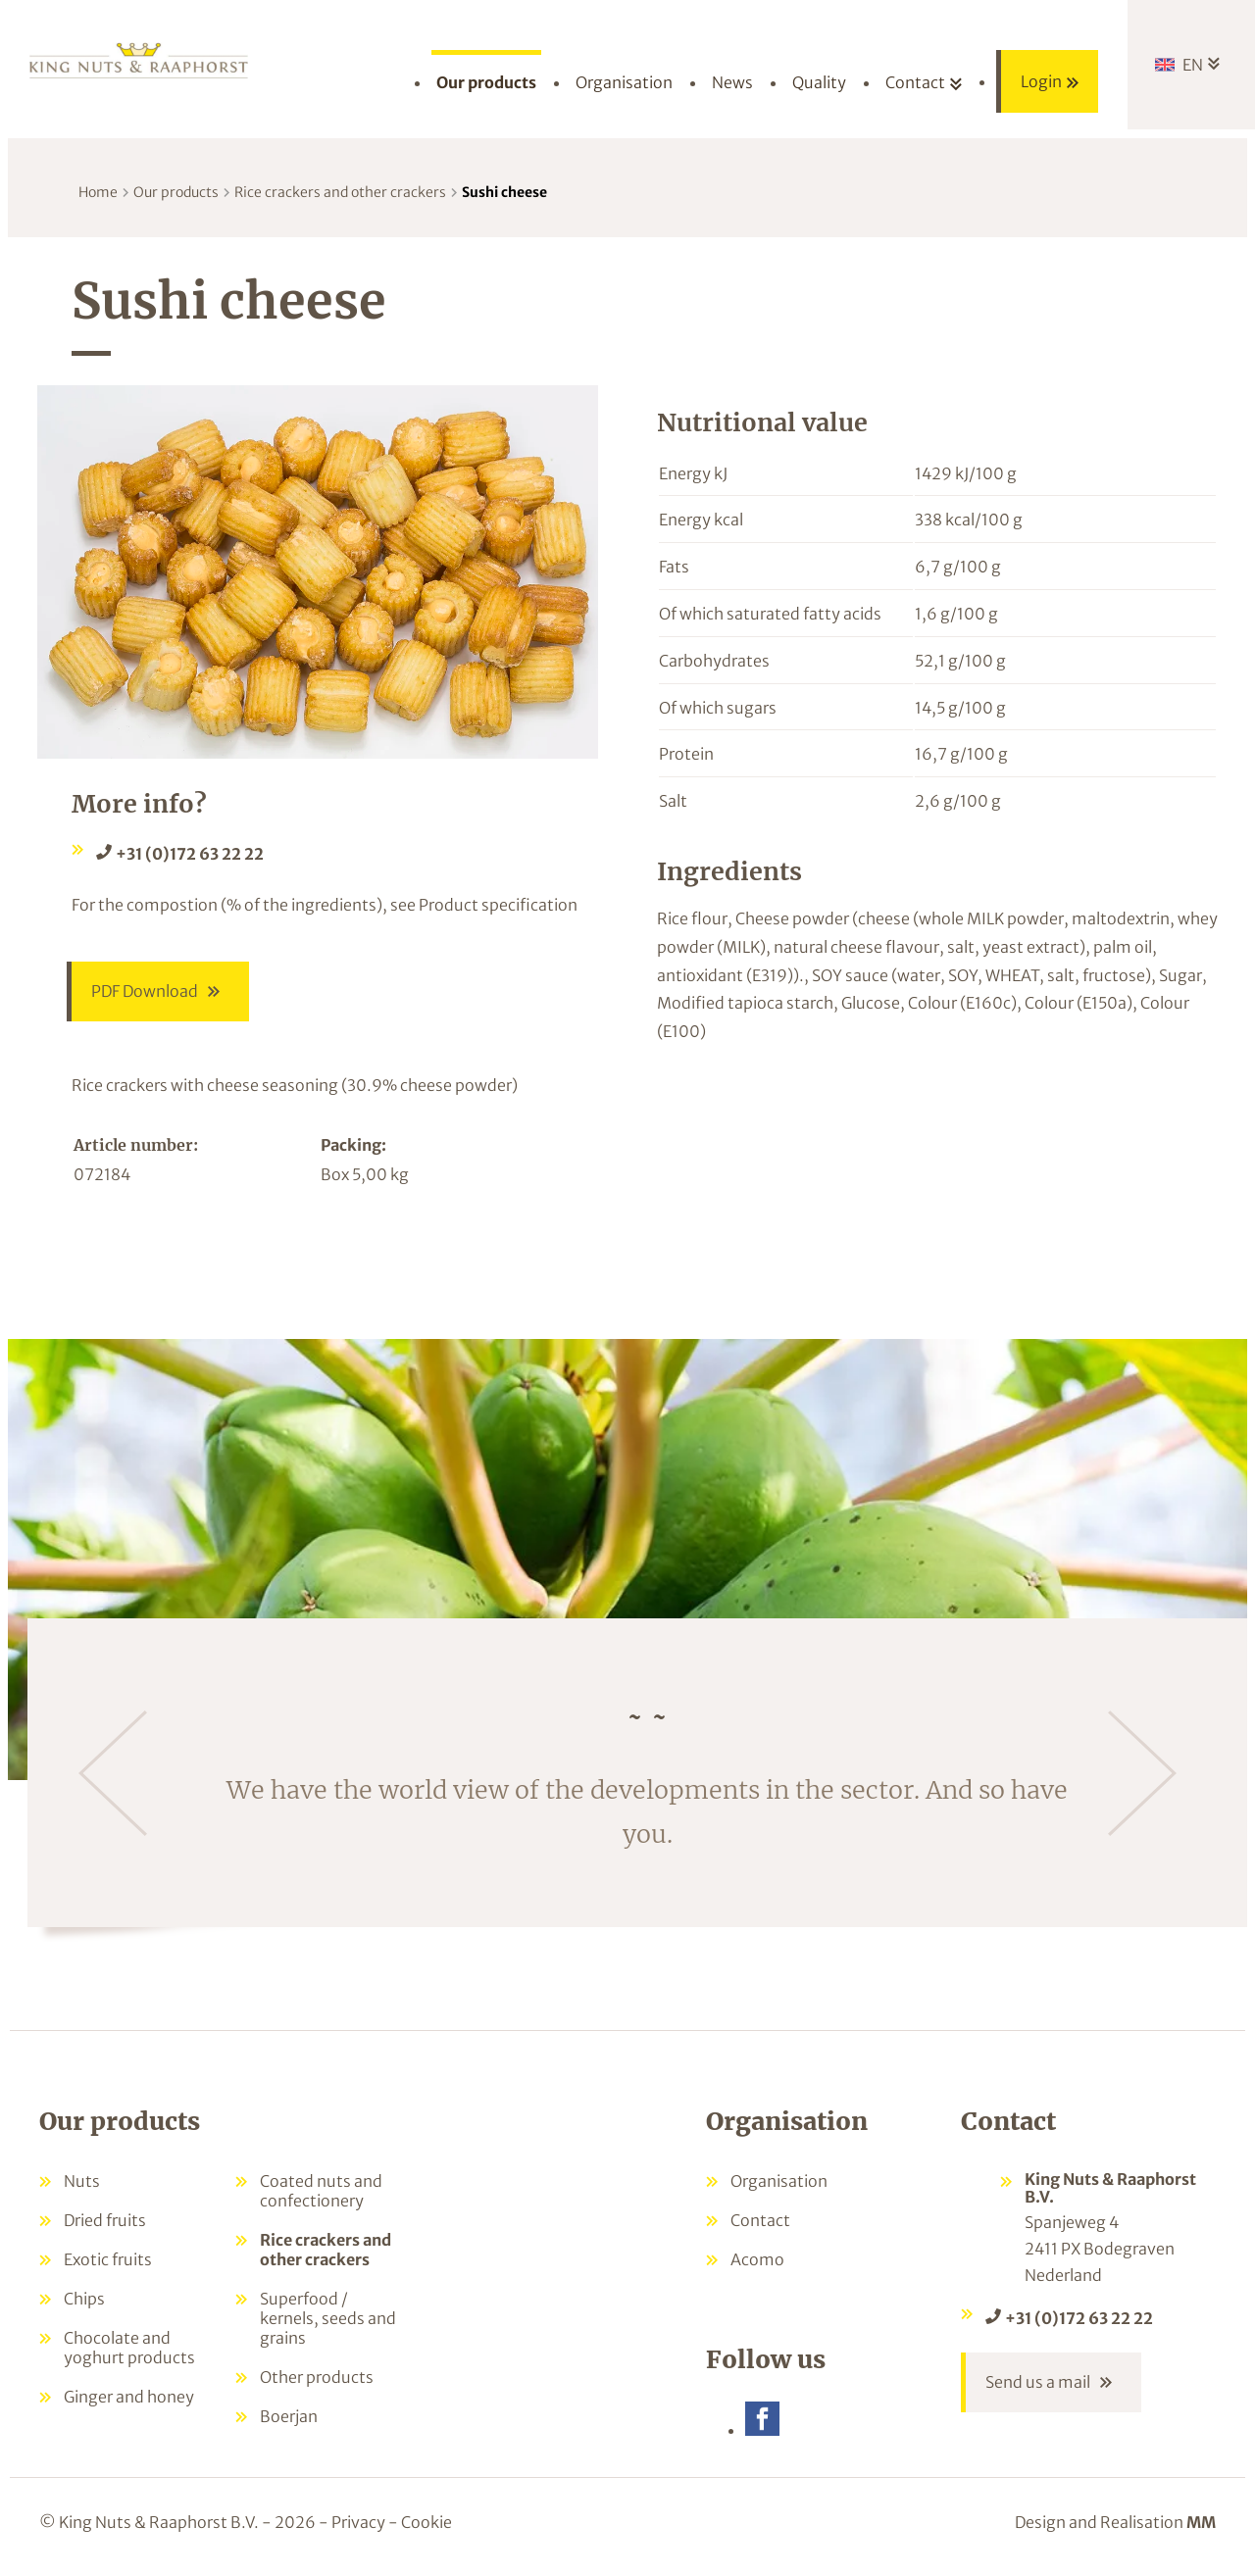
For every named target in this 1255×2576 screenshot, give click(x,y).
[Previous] (112, 1775)
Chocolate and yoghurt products (129, 2349)
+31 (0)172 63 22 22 (190, 854)
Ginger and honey (129, 2398)
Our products (176, 192)
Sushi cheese (504, 192)
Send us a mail (1037, 2385)
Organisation (779, 2183)
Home (98, 192)
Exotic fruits (108, 2261)
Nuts (82, 2183)
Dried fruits (105, 2222)
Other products (317, 2379)
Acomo (757, 2261)
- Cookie (420, 2525)
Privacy (358, 2525)
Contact (760, 2222)
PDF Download (144, 992)
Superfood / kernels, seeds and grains (328, 2320)
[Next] (1142, 1775)
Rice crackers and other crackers (340, 192)
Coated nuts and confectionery (321, 2192)
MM (1201, 2525)
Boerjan (289, 2418)
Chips (84, 2300)
